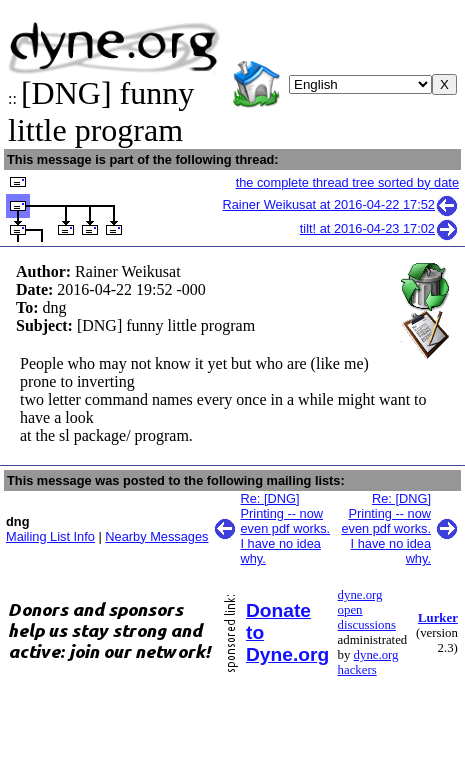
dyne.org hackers (368, 662)
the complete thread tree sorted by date (347, 182)
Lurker (438, 618)
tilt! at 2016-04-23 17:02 (379, 228)
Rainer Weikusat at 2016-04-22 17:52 (341, 204)
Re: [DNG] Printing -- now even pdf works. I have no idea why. (286, 528)
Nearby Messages (156, 536)
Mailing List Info (50, 536)
